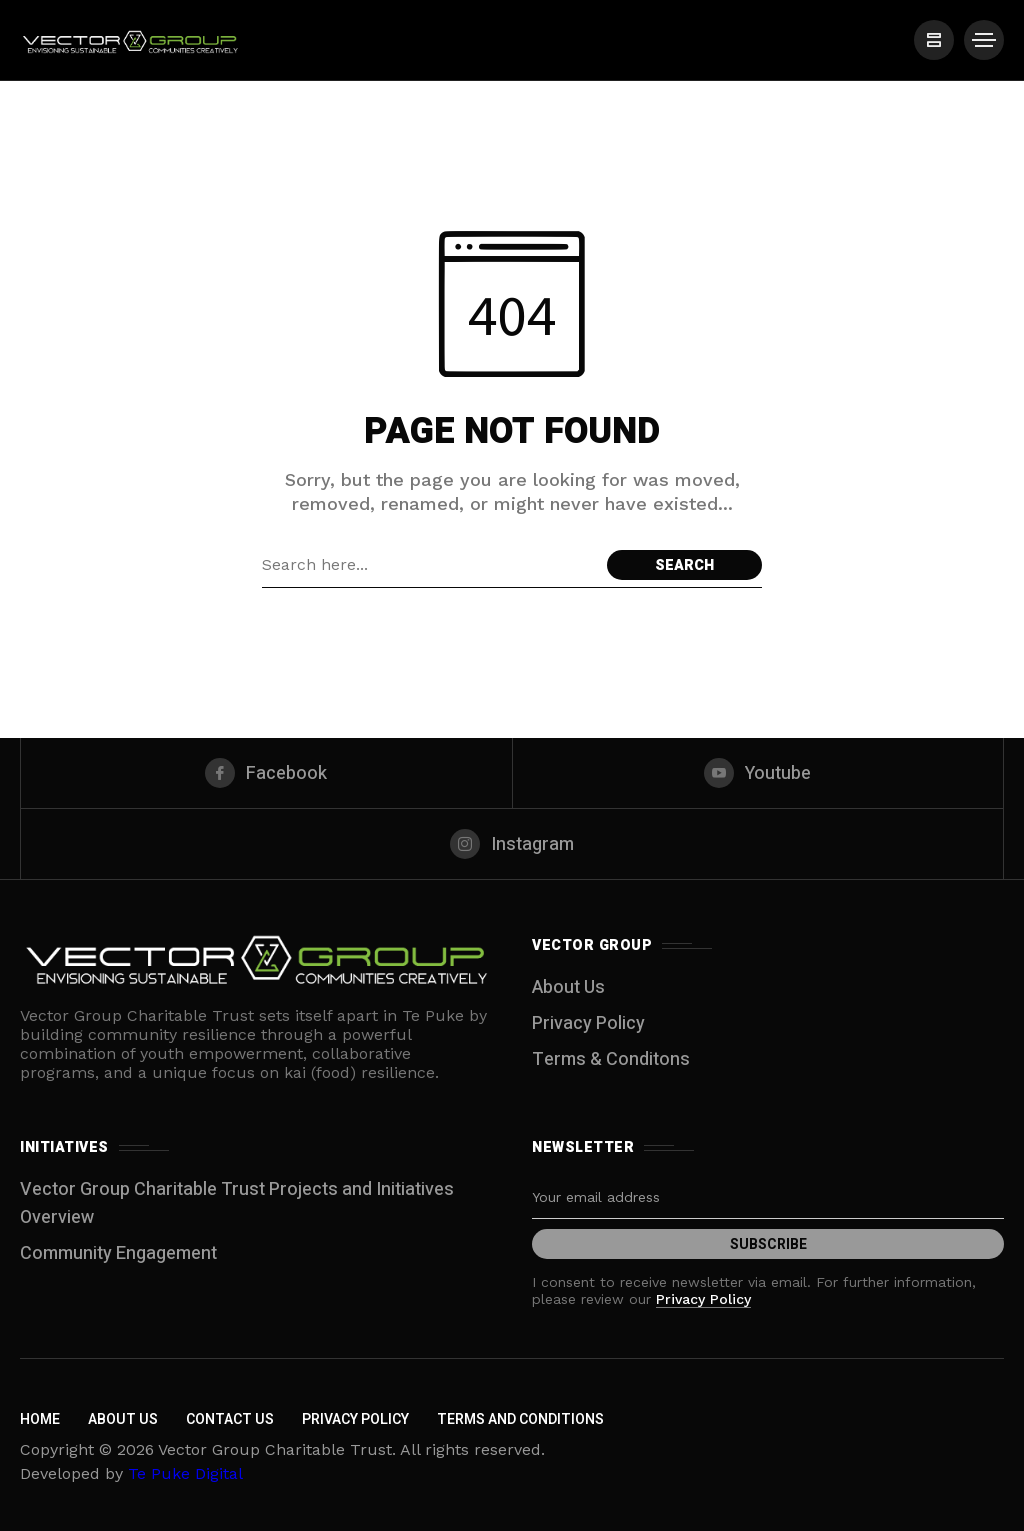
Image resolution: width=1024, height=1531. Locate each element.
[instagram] (512, 844)
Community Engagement (118, 1253)
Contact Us (230, 1419)
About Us (568, 987)
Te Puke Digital (185, 1473)
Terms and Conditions (520, 1419)
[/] (934, 40)
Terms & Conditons (611, 1059)
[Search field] (429, 565)
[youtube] (758, 773)
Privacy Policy (588, 1023)
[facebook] (266, 773)
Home (40, 1419)
